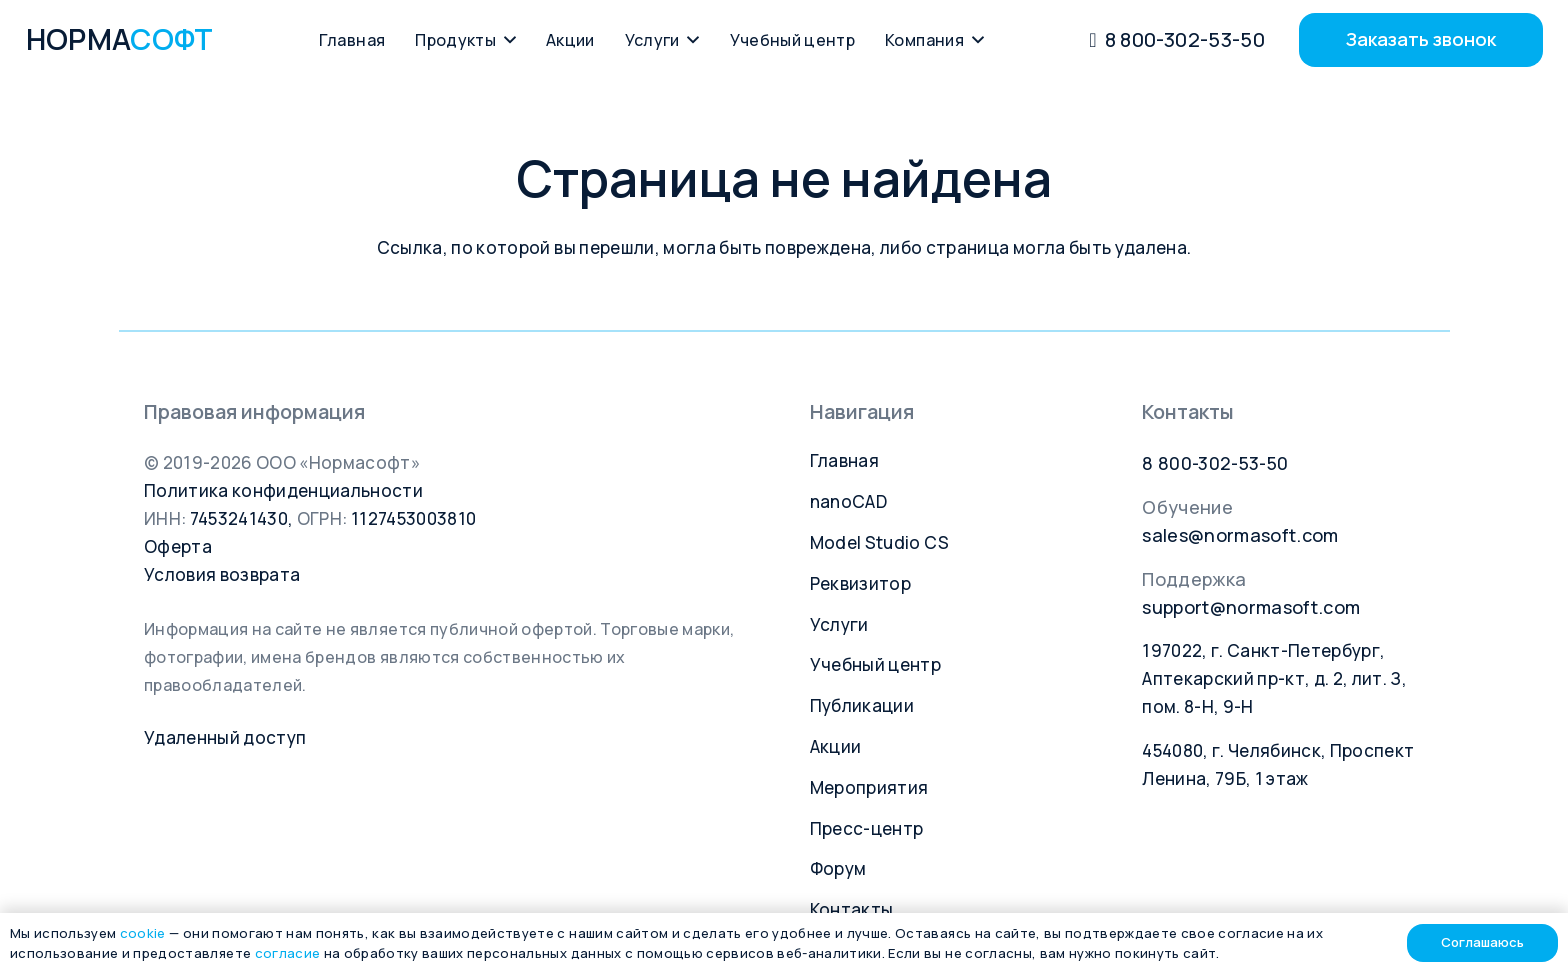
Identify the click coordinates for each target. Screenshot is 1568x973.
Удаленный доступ (225, 737)
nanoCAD (848, 501)
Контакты (852, 909)
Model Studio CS (880, 542)
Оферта (178, 546)
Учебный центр (875, 664)
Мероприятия (869, 787)
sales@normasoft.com (1240, 535)
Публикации (862, 705)
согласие (288, 953)
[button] (506, 40)
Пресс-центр (867, 828)
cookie (143, 933)
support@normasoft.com (1251, 607)
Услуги (839, 624)
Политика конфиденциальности (283, 490)
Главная (844, 460)
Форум (838, 868)
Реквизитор (860, 583)
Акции (836, 746)
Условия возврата (222, 574)
